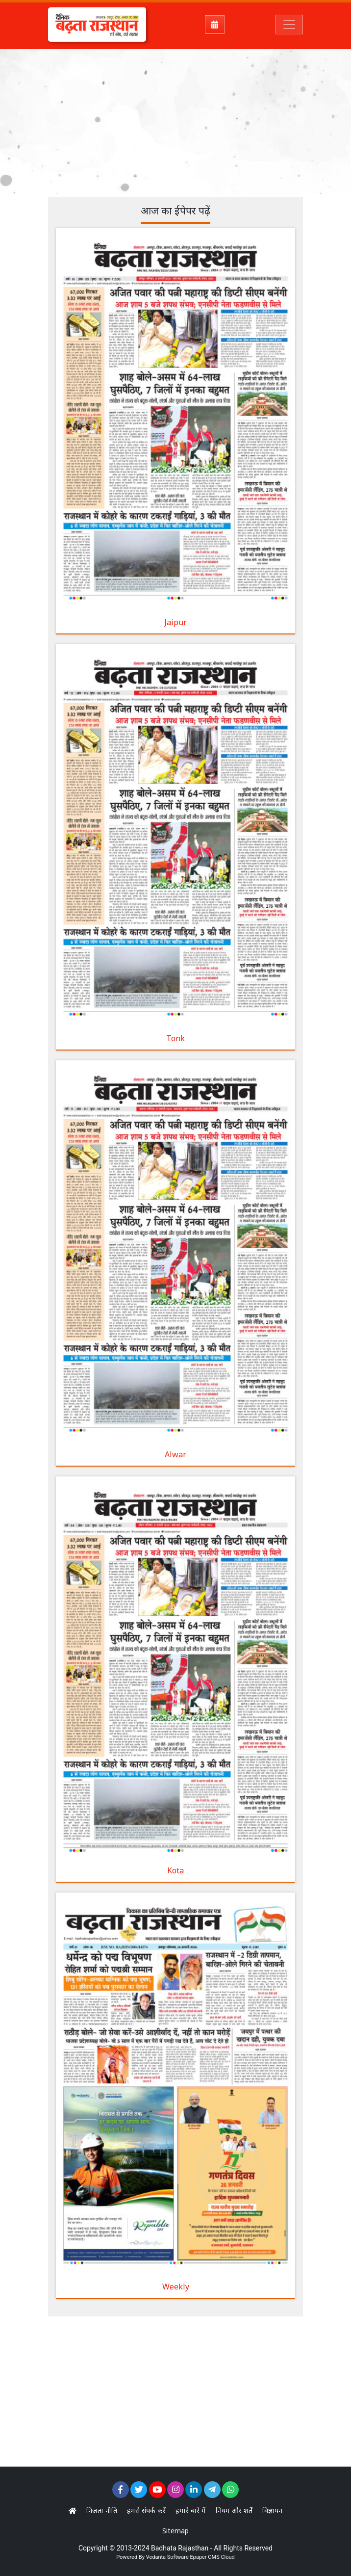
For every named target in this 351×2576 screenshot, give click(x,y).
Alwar (175, 1454)
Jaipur (175, 622)
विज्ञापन (272, 2510)
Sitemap (175, 2530)
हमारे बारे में (191, 2510)
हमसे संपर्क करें (146, 2510)
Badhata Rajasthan (179, 2548)
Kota (175, 1870)
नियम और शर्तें (234, 2510)
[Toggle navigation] (289, 24)
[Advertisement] (199, 120)
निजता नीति (101, 2510)
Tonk (175, 1038)
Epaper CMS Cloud (212, 2557)
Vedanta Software (167, 2557)
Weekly (175, 2286)
